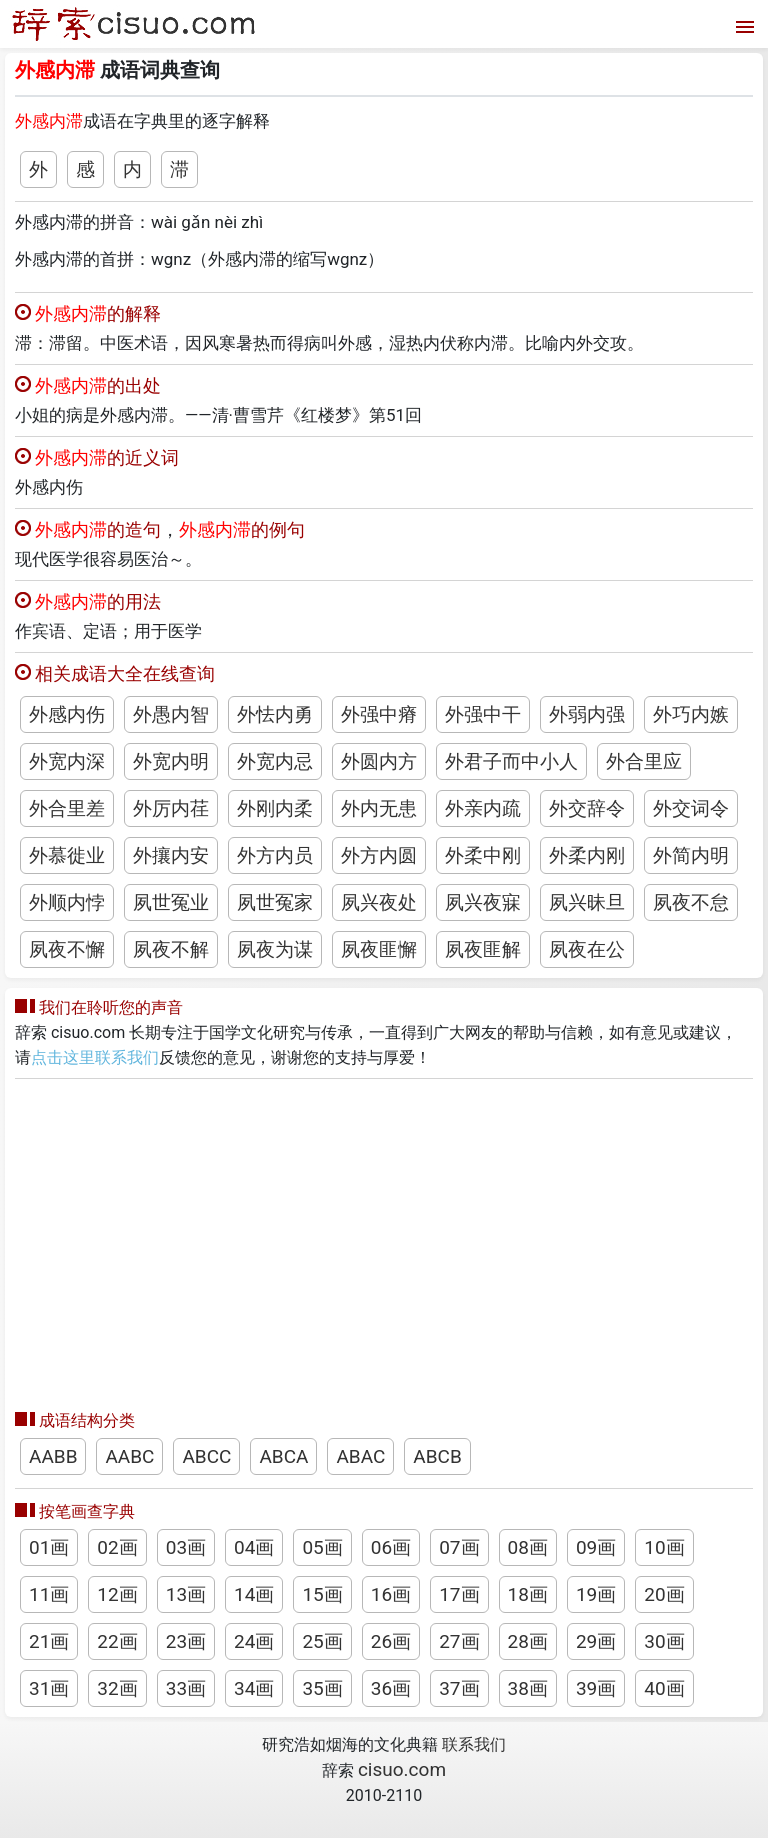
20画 (664, 1594)
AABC (129, 1456)
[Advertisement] (384, 1239)
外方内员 (275, 855)
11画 (49, 1594)
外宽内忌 (275, 761)
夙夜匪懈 (379, 949)
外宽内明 (171, 761)
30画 (664, 1641)
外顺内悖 (67, 902)
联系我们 (474, 1744)
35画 (322, 1688)
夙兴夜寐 (483, 902)
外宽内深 (67, 761)
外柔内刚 (587, 855)
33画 (186, 1688)
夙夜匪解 (483, 949)
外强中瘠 (379, 714)
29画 (596, 1641)
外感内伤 (67, 714)
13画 (186, 1594)
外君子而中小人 (511, 761)
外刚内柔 (275, 808)
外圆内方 (379, 761)
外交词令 (691, 808)
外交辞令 (587, 808)
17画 (459, 1594)
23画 (186, 1641)
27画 (459, 1641)
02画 (117, 1547)
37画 (459, 1688)
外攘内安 (171, 855)
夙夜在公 (587, 949)
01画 (49, 1547)
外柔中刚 (483, 855)
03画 (186, 1547)
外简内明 (691, 855)
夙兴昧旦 (587, 902)
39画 (596, 1688)
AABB (53, 1456)
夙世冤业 (171, 902)
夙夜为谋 (275, 949)
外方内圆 (379, 855)
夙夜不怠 (691, 902)
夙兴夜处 (379, 902)
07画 (459, 1547)
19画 (596, 1594)
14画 (254, 1594)
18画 (528, 1594)
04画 (254, 1547)
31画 (49, 1688)
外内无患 (379, 808)
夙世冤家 (275, 902)
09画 (596, 1547)
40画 (664, 1688)
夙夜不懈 (67, 949)
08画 (528, 1547)
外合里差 (67, 808)
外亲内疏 (483, 808)
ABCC (206, 1456)
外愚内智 (171, 714)
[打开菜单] (742, 24)
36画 (391, 1688)
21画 (49, 1641)
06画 (391, 1547)
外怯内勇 (275, 714)
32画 (117, 1688)
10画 (664, 1547)
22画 (117, 1641)
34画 (254, 1688)
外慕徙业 (67, 855)
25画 (322, 1641)
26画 (391, 1641)
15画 (322, 1594)
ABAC (360, 1456)
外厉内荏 (171, 808)
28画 (528, 1641)
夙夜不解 (171, 949)
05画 (322, 1547)
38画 (528, 1688)
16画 (391, 1594)
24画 (254, 1641)
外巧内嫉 (691, 714)
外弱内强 (587, 714)
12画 (117, 1594)
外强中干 (483, 714)
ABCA (283, 1456)
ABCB (437, 1456)
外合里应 (644, 761)
